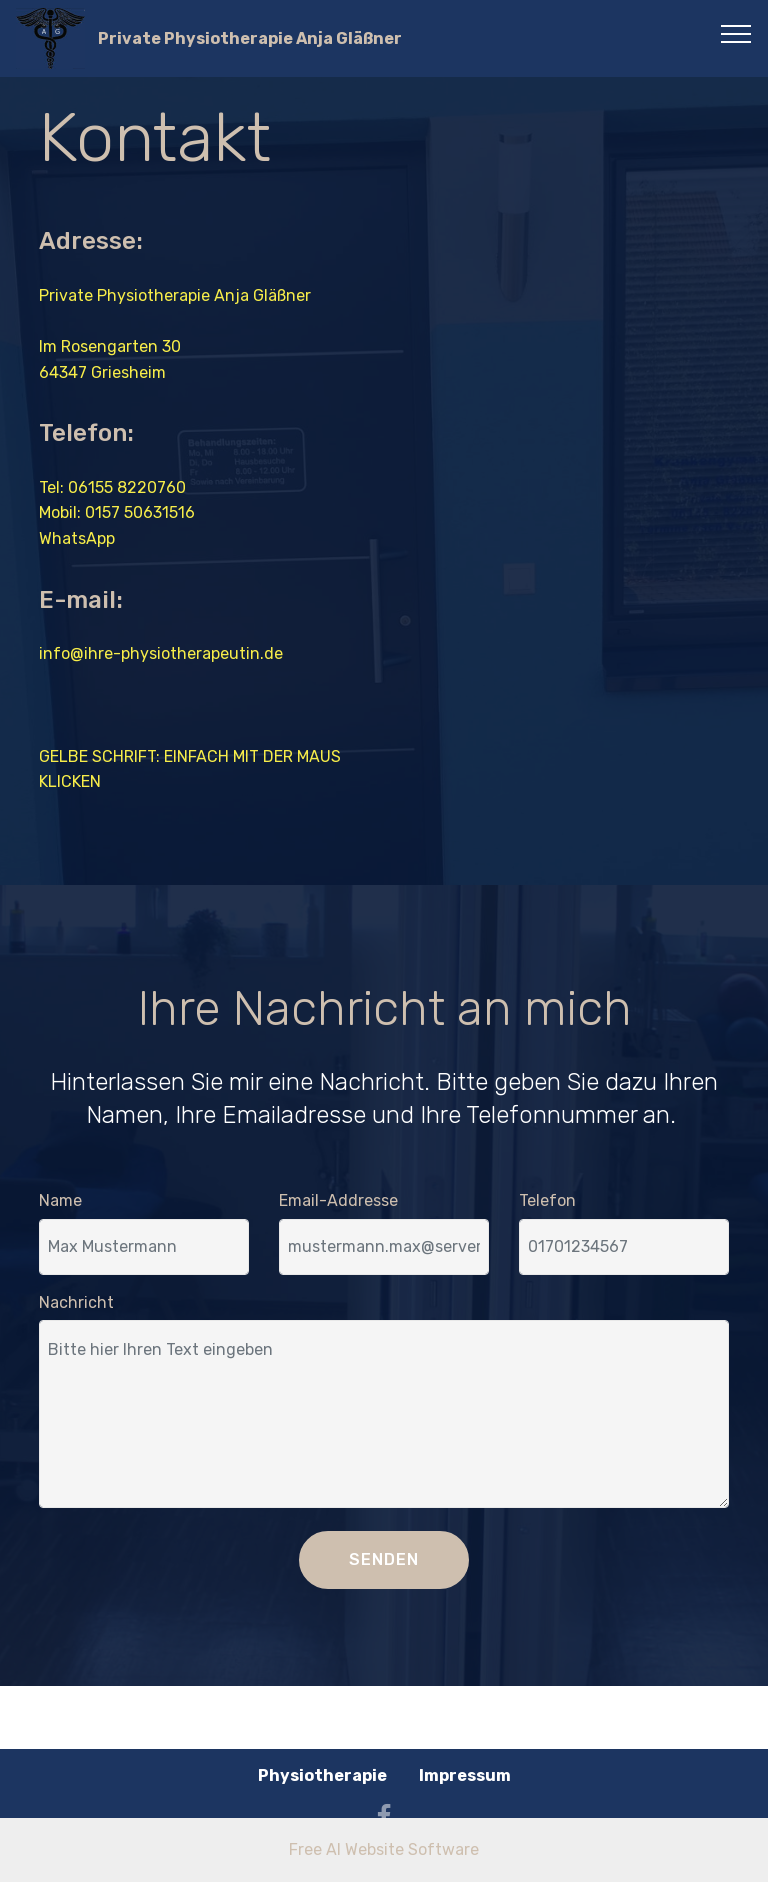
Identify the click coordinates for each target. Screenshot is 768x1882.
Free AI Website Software (384, 1849)
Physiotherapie (322, 1775)
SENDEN (384, 1559)
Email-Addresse (338, 1200)
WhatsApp (77, 538)
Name (60, 1200)
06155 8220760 (127, 487)
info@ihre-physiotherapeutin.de (161, 653)
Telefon (547, 1200)
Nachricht (76, 1302)
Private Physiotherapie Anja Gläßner (250, 38)
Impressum (465, 1775)
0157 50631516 (140, 512)
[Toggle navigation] (736, 33)
